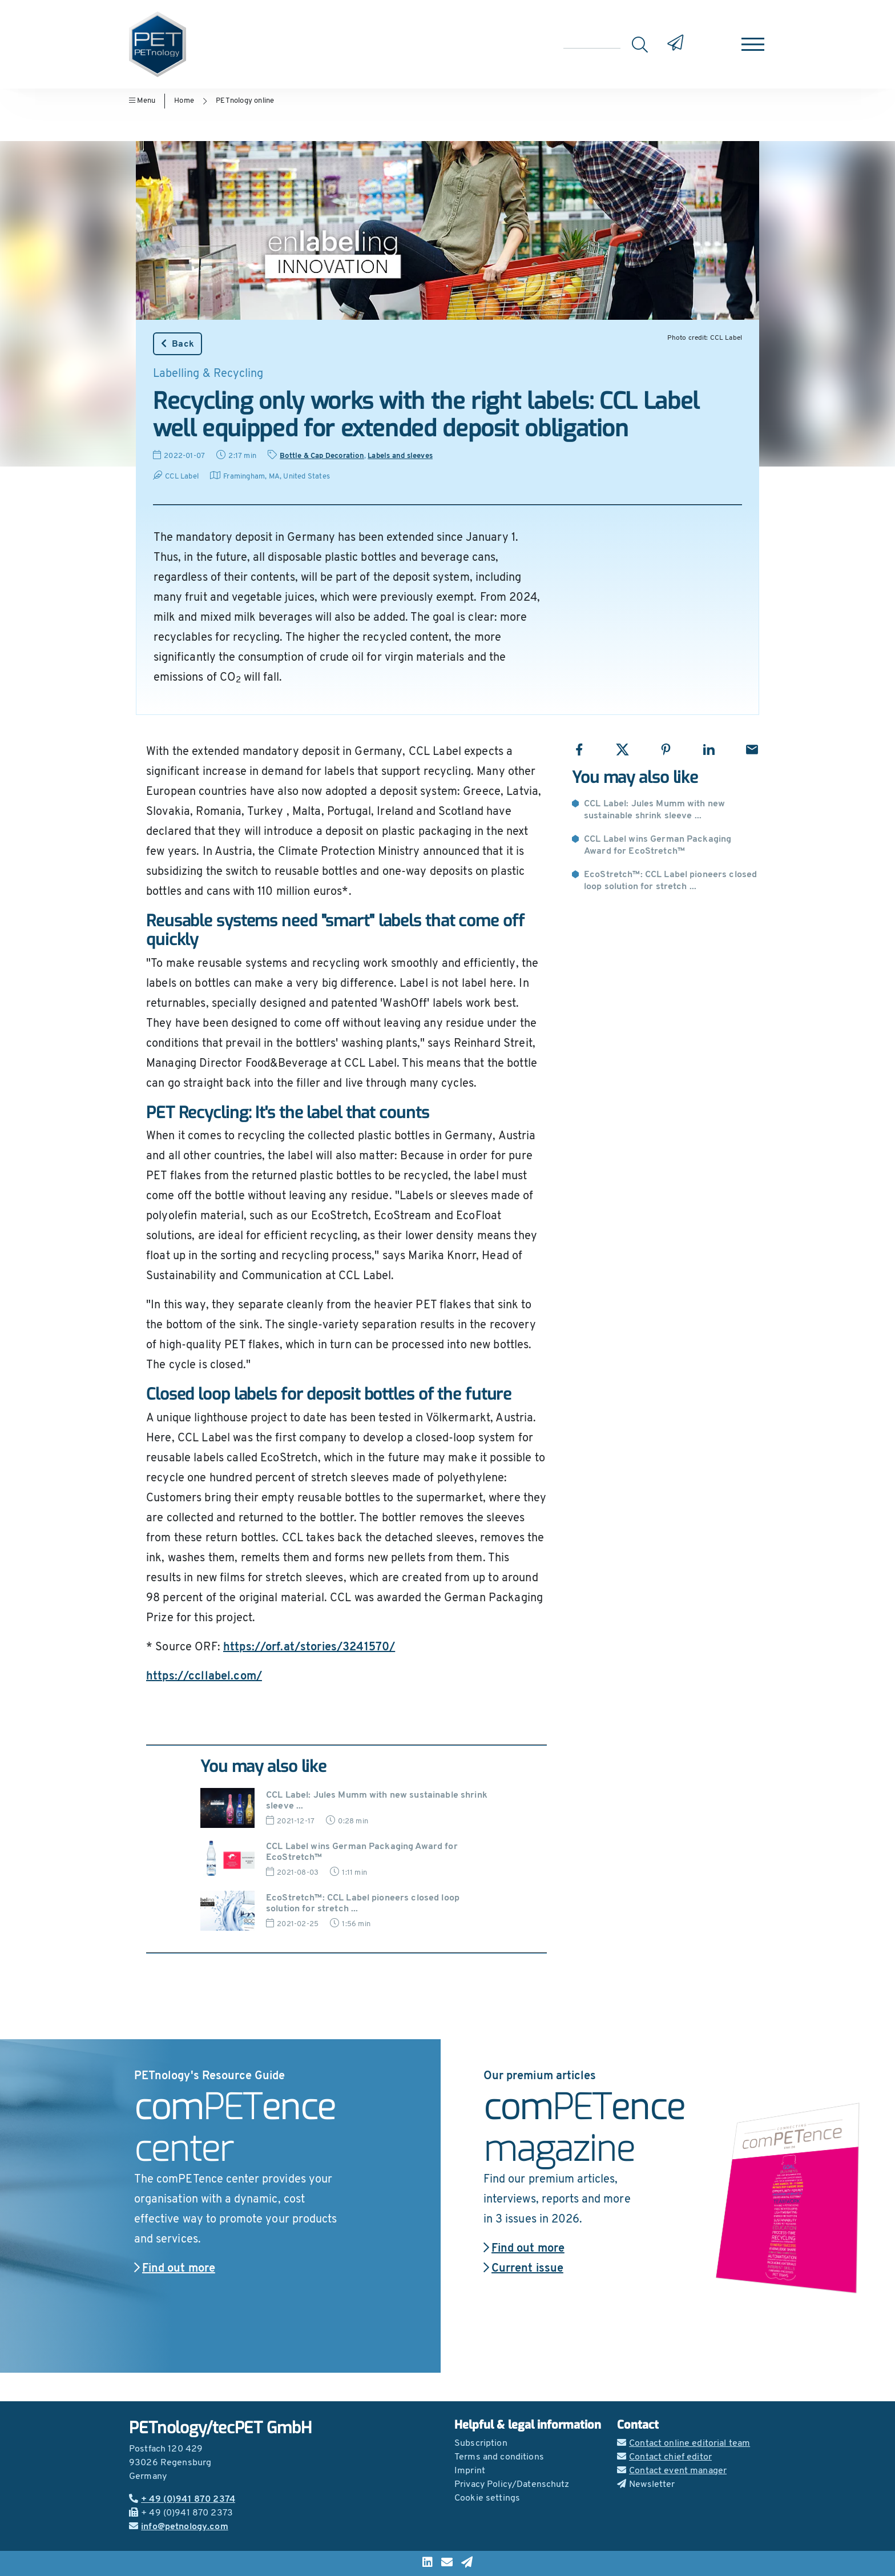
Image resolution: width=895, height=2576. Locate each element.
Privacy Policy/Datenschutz (512, 2484)
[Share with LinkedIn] (709, 749)
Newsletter (646, 2484)
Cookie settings (487, 2498)
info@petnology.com (178, 2526)
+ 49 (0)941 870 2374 (182, 2499)
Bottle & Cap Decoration (322, 456)
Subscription (480, 2443)
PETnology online (245, 101)
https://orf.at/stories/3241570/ (309, 1647)
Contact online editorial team (683, 2443)
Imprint (469, 2470)
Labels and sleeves (400, 456)
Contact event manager (672, 2470)
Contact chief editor (664, 2457)
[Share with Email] (752, 749)
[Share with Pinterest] (666, 749)
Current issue (523, 2268)
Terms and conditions (499, 2457)
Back (177, 344)
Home (184, 101)
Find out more (174, 2268)
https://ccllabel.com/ (204, 1676)
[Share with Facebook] (579, 749)
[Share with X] (622, 749)
